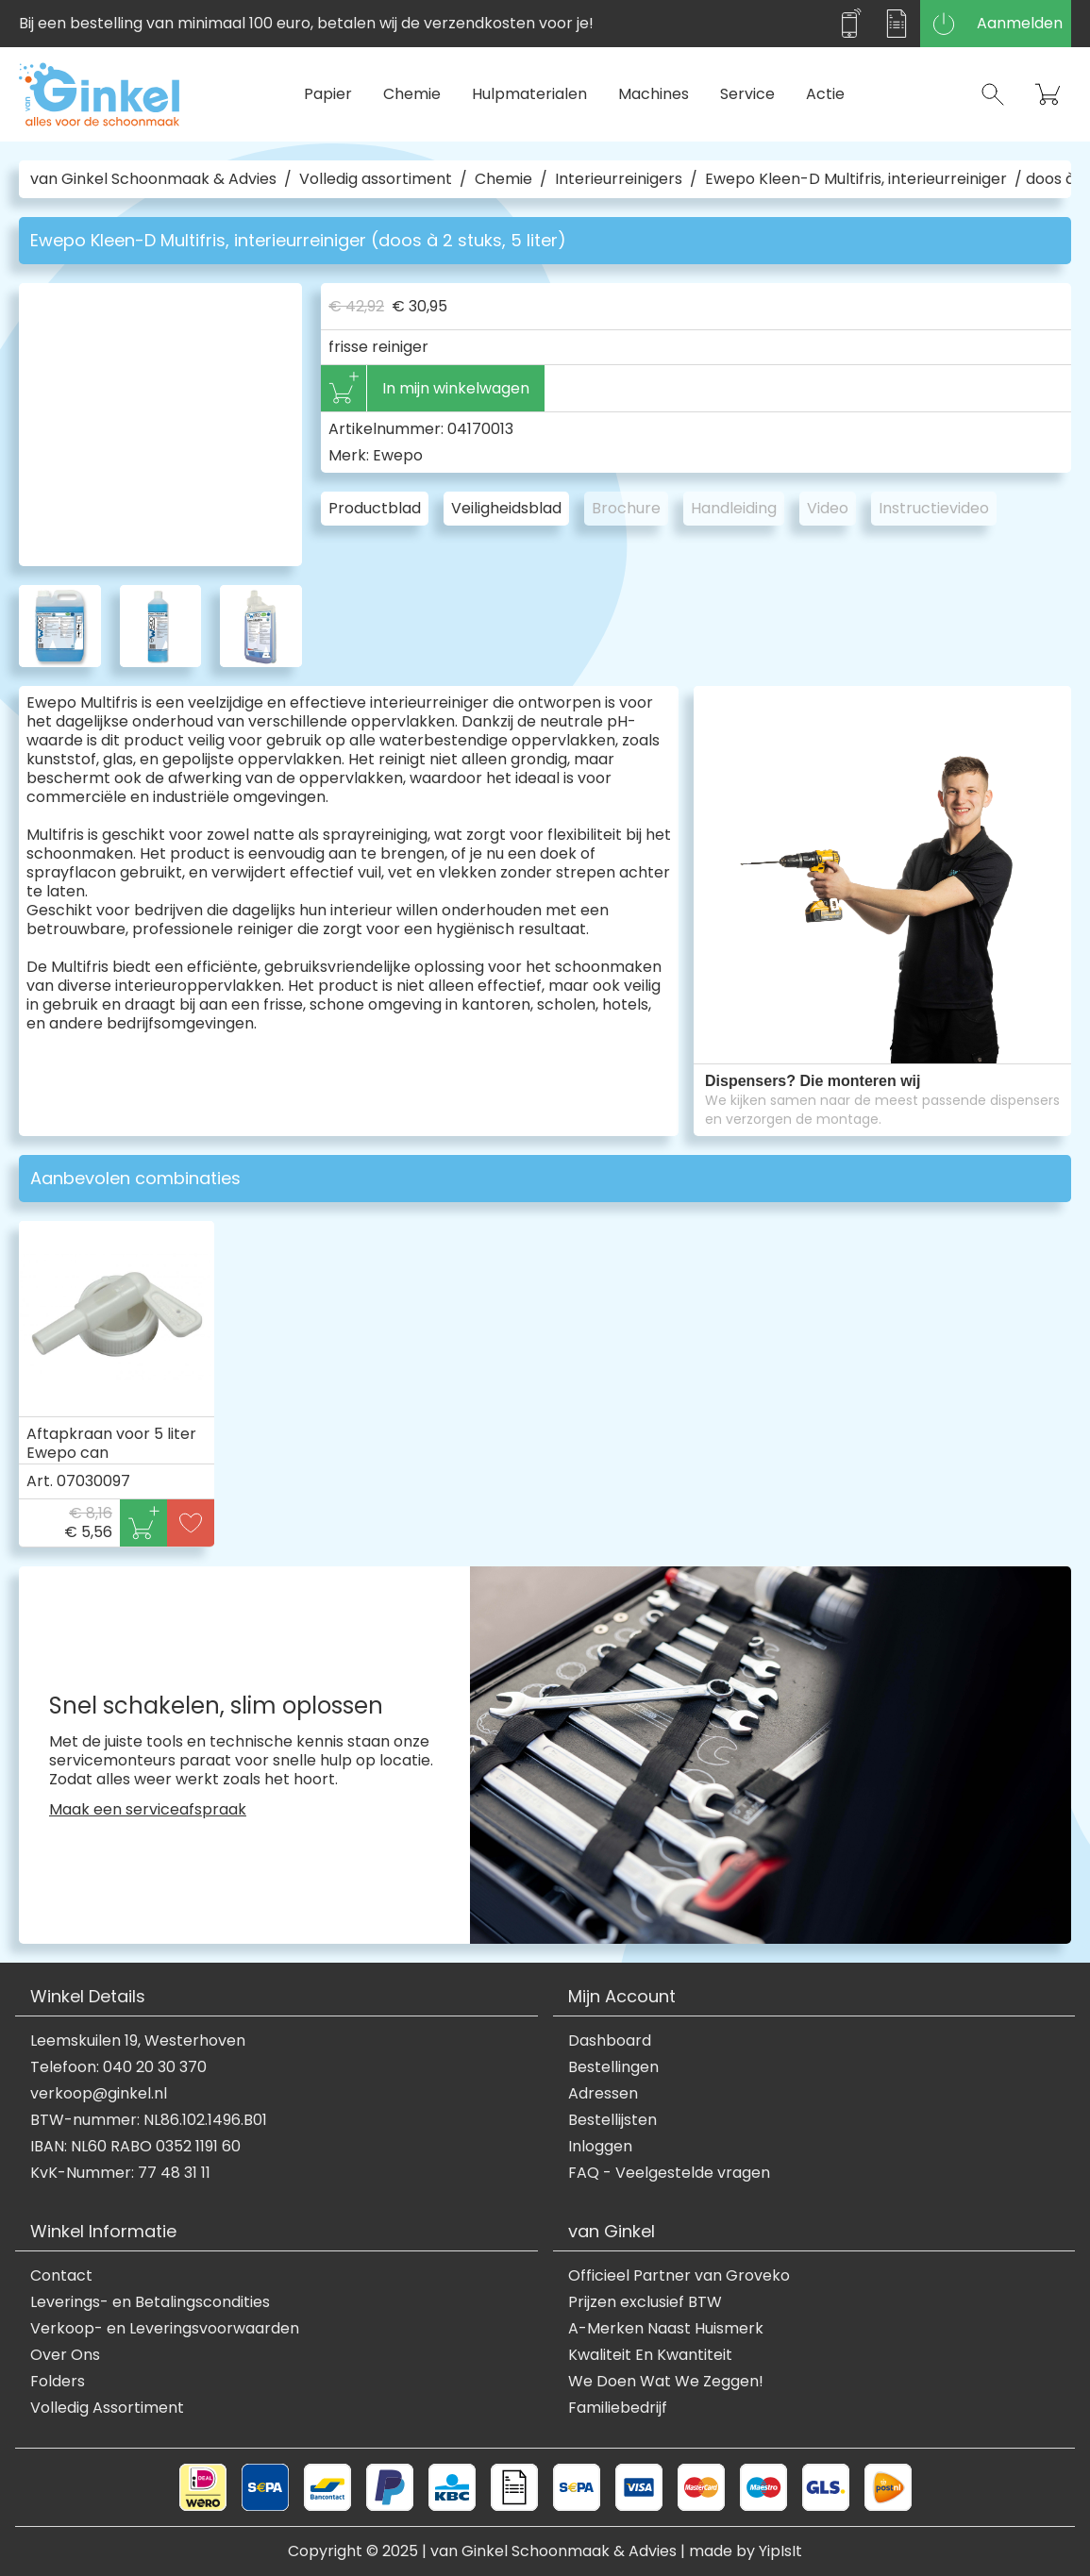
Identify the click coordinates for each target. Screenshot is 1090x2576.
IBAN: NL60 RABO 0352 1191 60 (135, 2146)
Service (747, 94)
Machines (653, 94)
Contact (61, 2276)
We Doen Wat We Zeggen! (665, 2381)
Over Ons (65, 2355)
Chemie (412, 94)
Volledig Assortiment (107, 2408)
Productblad (374, 508)
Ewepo (398, 455)
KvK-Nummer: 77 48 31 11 (120, 2173)
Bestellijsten (612, 2120)
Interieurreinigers (618, 179)
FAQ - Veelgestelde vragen (669, 2173)
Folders (57, 2381)
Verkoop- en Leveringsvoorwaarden (164, 2328)
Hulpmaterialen (529, 94)
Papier (328, 94)
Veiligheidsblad (506, 508)
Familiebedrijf (617, 2408)
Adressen (603, 2093)
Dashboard (609, 2041)
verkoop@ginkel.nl (98, 2093)
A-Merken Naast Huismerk (665, 2328)
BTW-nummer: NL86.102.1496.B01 (148, 2120)
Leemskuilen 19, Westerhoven (137, 2041)
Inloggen (600, 2146)
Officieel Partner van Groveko (679, 2276)
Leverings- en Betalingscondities (150, 2302)
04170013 (480, 429)
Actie (825, 94)
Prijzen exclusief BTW (645, 2302)
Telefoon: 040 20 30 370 (118, 2067)
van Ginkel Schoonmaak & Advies (153, 179)
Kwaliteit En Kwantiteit (650, 2355)
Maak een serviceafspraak (147, 1809)
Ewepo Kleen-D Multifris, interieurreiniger (856, 179)
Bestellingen (613, 2067)
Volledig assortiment (375, 179)
